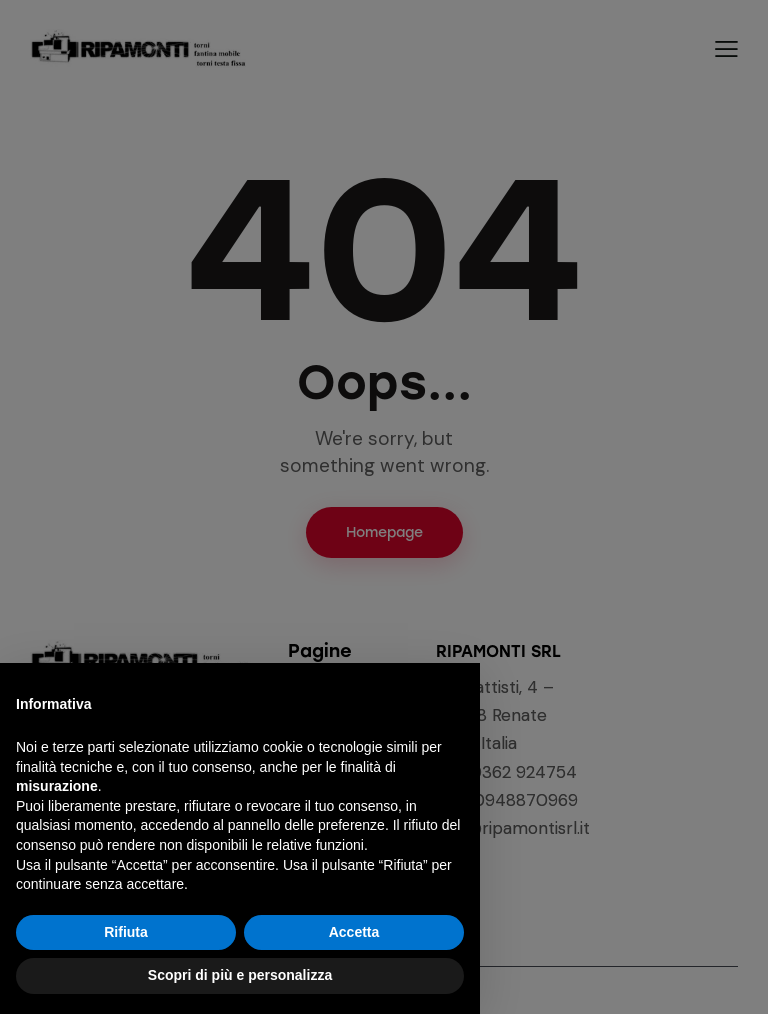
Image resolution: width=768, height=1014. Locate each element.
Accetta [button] (354, 932)
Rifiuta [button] (126, 932)
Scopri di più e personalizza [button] (240, 975)
